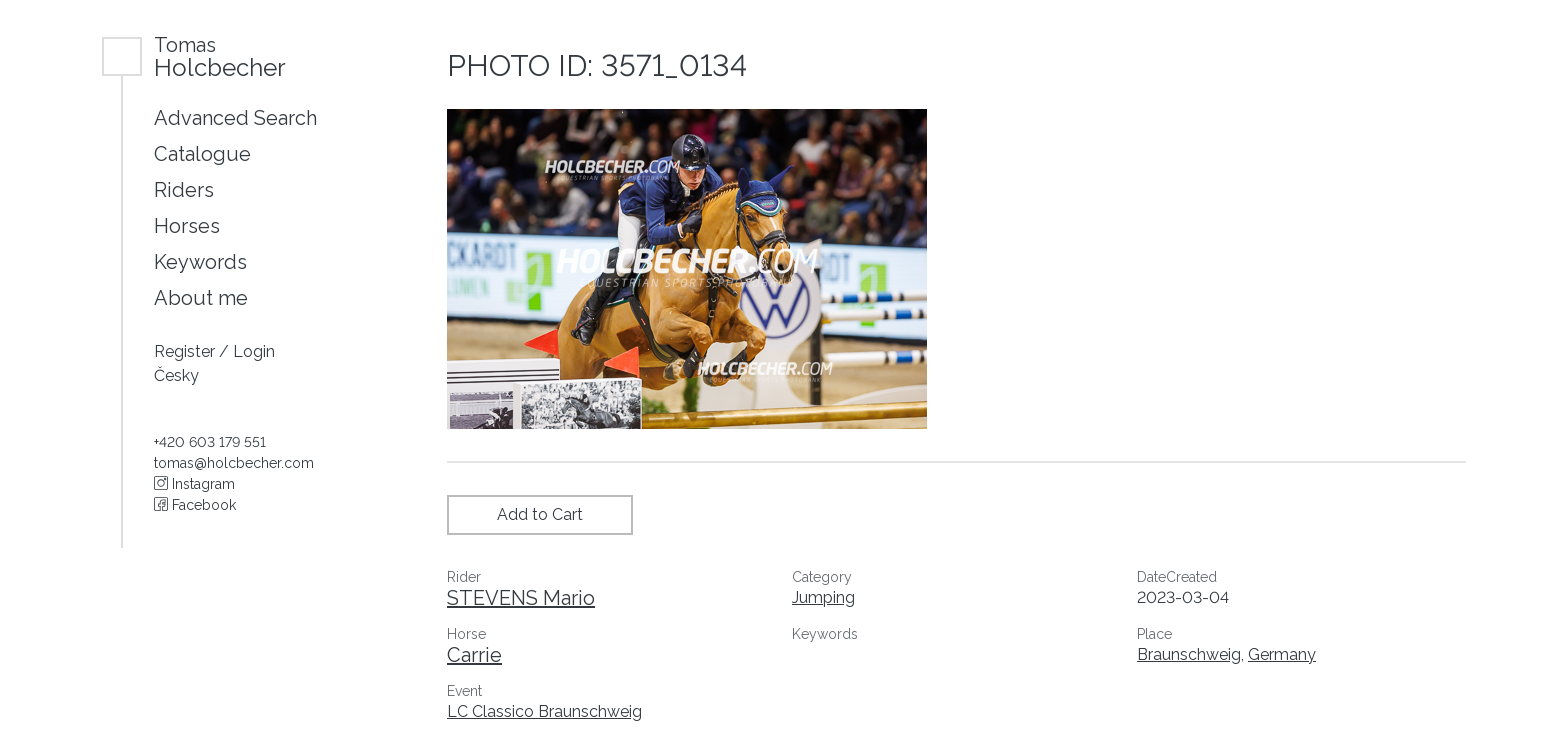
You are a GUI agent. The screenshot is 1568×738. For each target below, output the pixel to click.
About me (201, 298)
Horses (187, 226)
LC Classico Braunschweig (544, 711)
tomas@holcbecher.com (234, 463)
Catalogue (202, 154)
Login (254, 351)
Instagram (194, 484)
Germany (1282, 654)
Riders (184, 190)
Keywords (200, 262)
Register (186, 351)
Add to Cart (540, 514)
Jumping (823, 597)
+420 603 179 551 (210, 442)
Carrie (474, 655)
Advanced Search (235, 118)
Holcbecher (220, 56)
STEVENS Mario (521, 598)
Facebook (195, 505)
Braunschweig (1189, 654)
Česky (176, 375)
